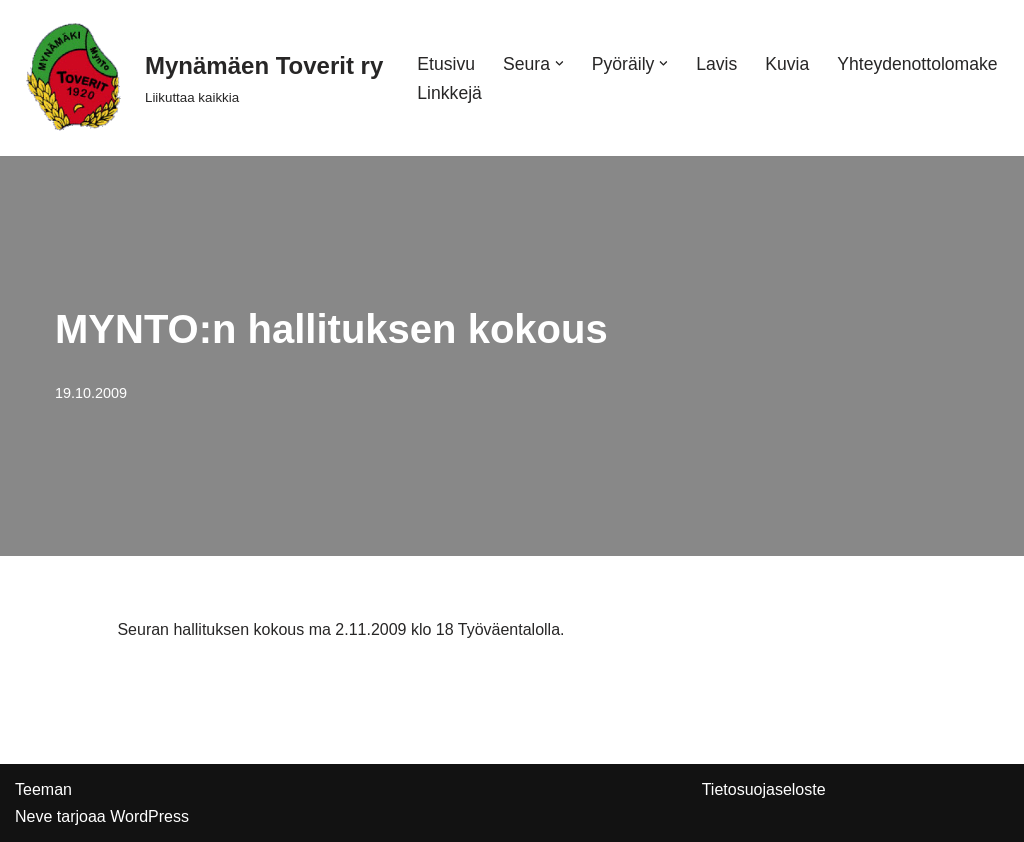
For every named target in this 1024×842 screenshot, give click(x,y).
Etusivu (446, 64)
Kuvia (787, 64)
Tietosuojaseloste (764, 789)
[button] (559, 63)
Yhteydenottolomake (917, 64)
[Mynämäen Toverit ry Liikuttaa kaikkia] (199, 78)
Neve (33, 816)
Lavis (716, 64)
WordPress (149, 816)
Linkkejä (449, 93)
